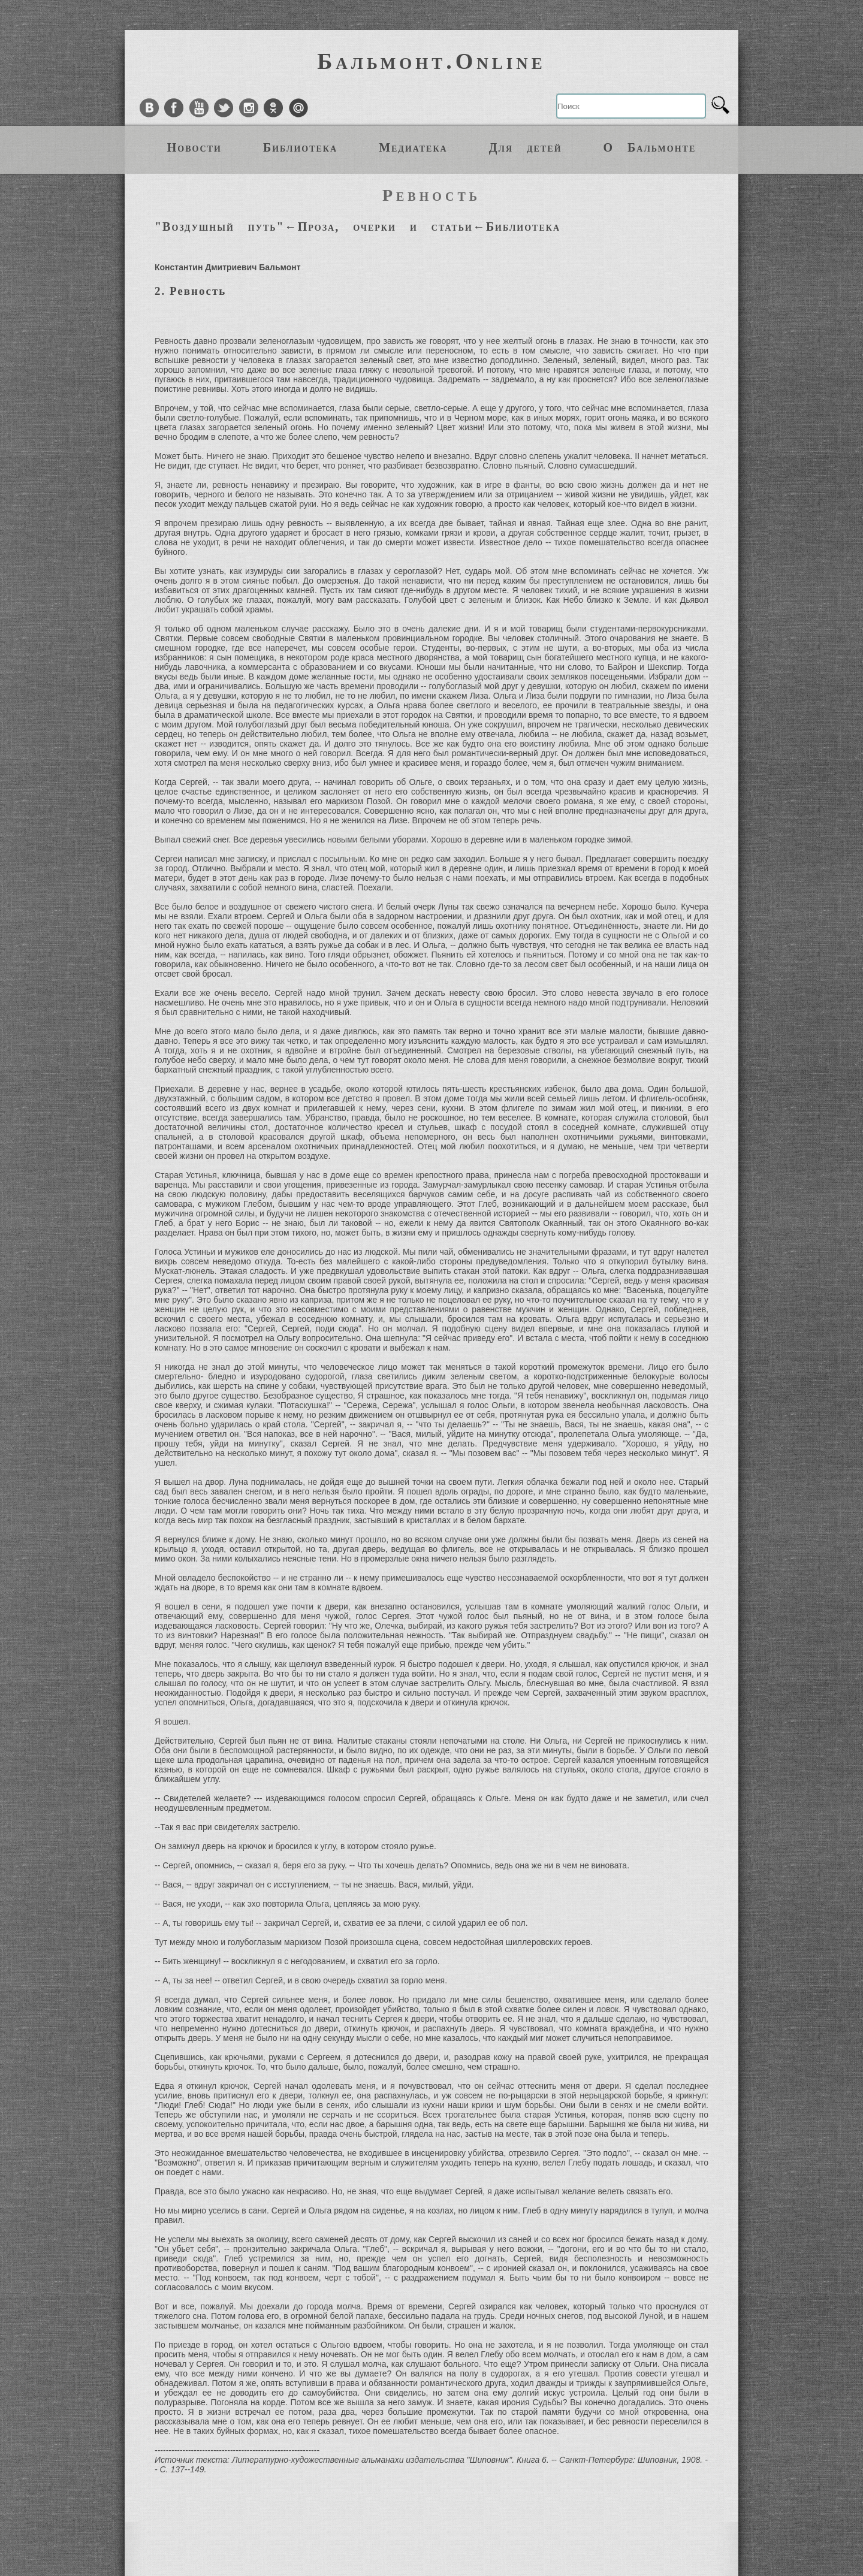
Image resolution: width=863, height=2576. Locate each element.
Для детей (525, 147)
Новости (194, 147)
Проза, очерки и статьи (385, 226)
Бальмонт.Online (431, 61)
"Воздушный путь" (220, 226)
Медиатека (413, 147)
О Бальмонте (650, 147)
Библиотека (300, 147)
